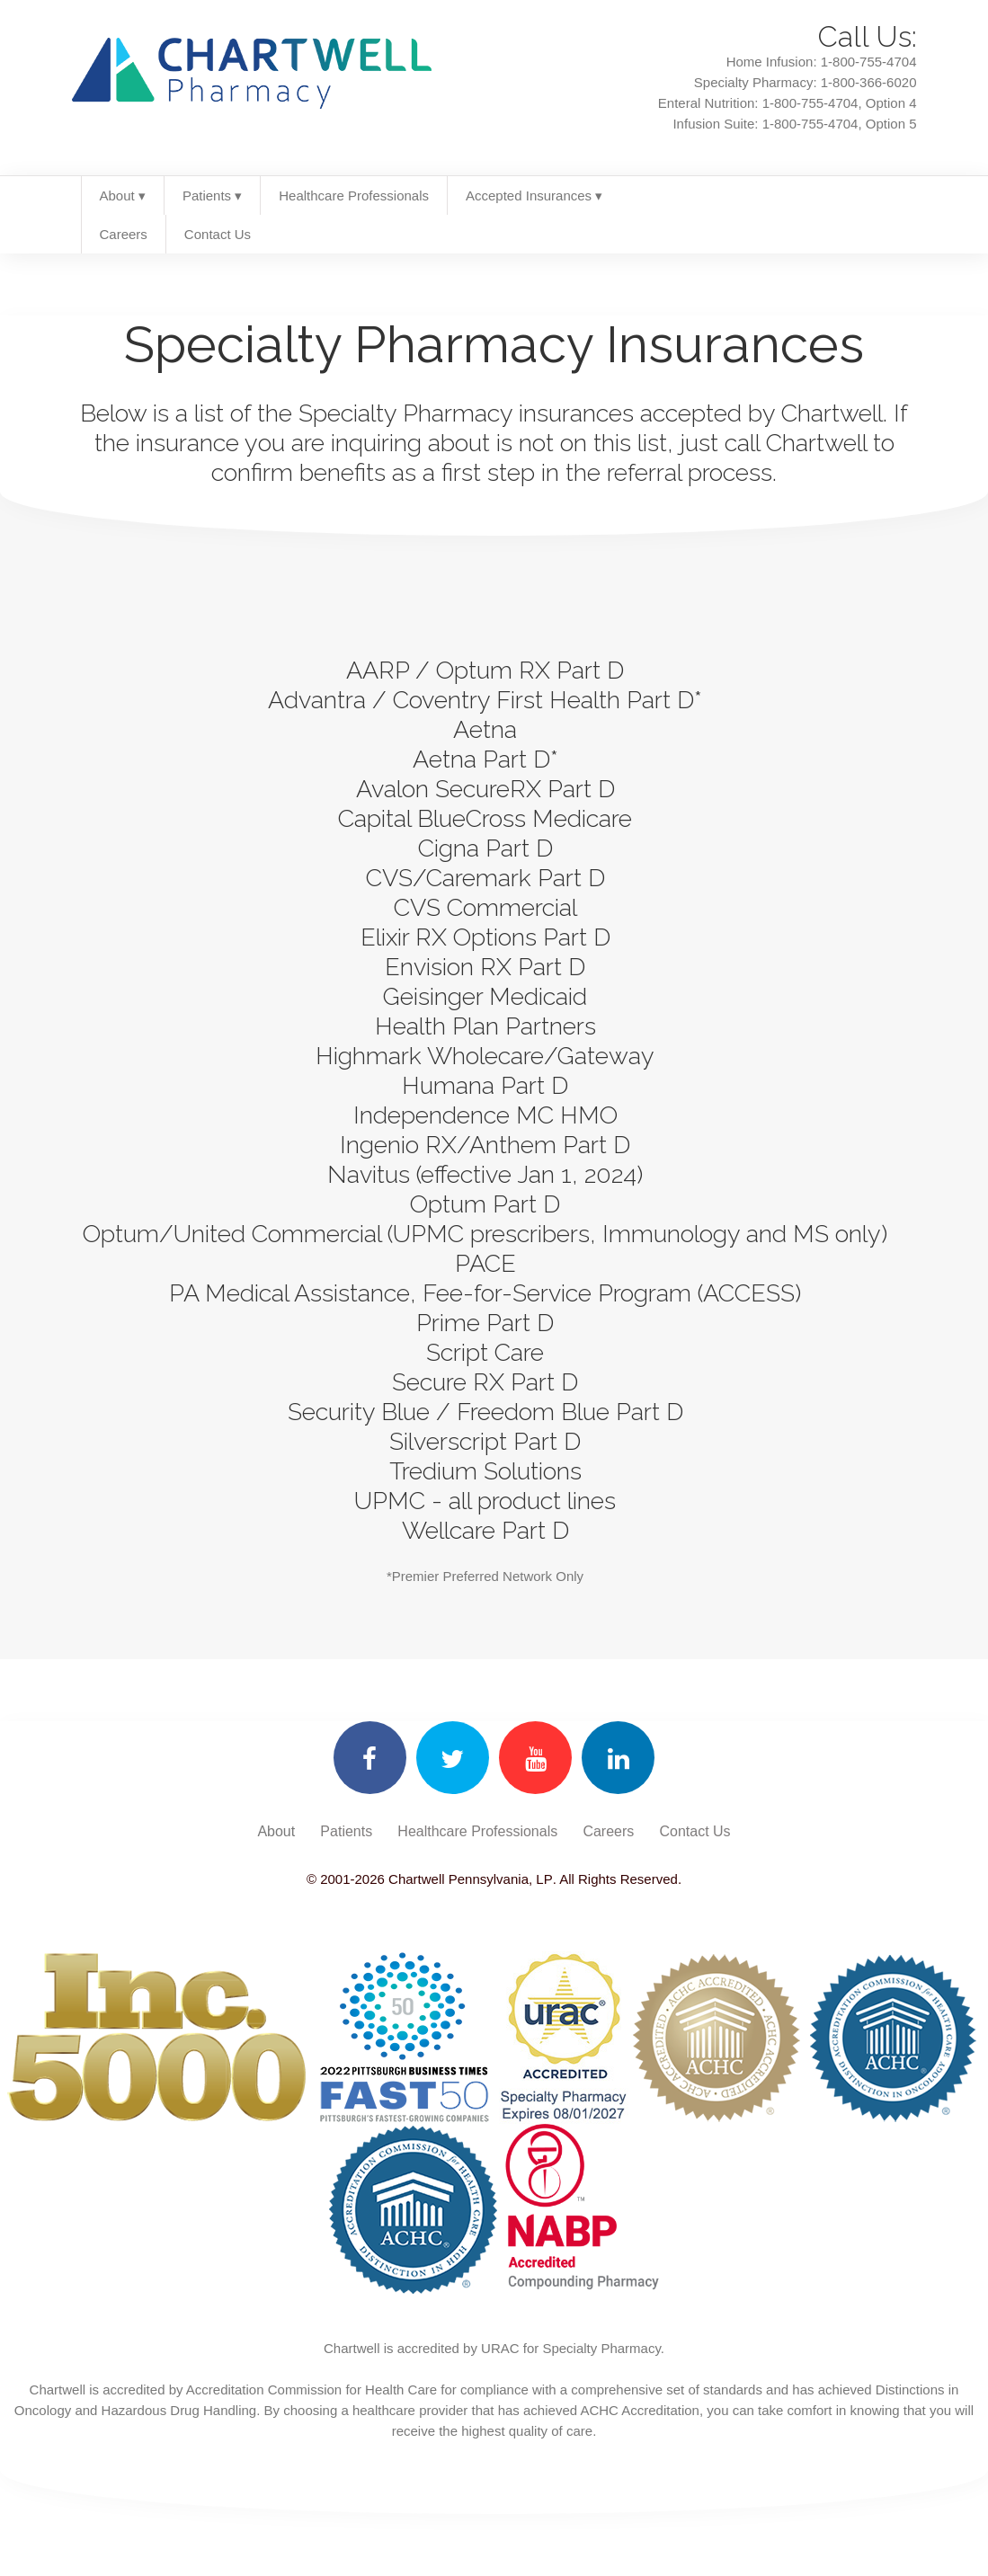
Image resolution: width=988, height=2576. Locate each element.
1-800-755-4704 (869, 61)
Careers (123, 234)
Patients (346, 1831)
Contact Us (217, 234)
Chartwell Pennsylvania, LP (469, 1879)
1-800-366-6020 (869, 82)
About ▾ (123, 195)
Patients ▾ (212, 195)
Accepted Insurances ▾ (534, 195)
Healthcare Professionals (354, 195)
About (276, 1831)
